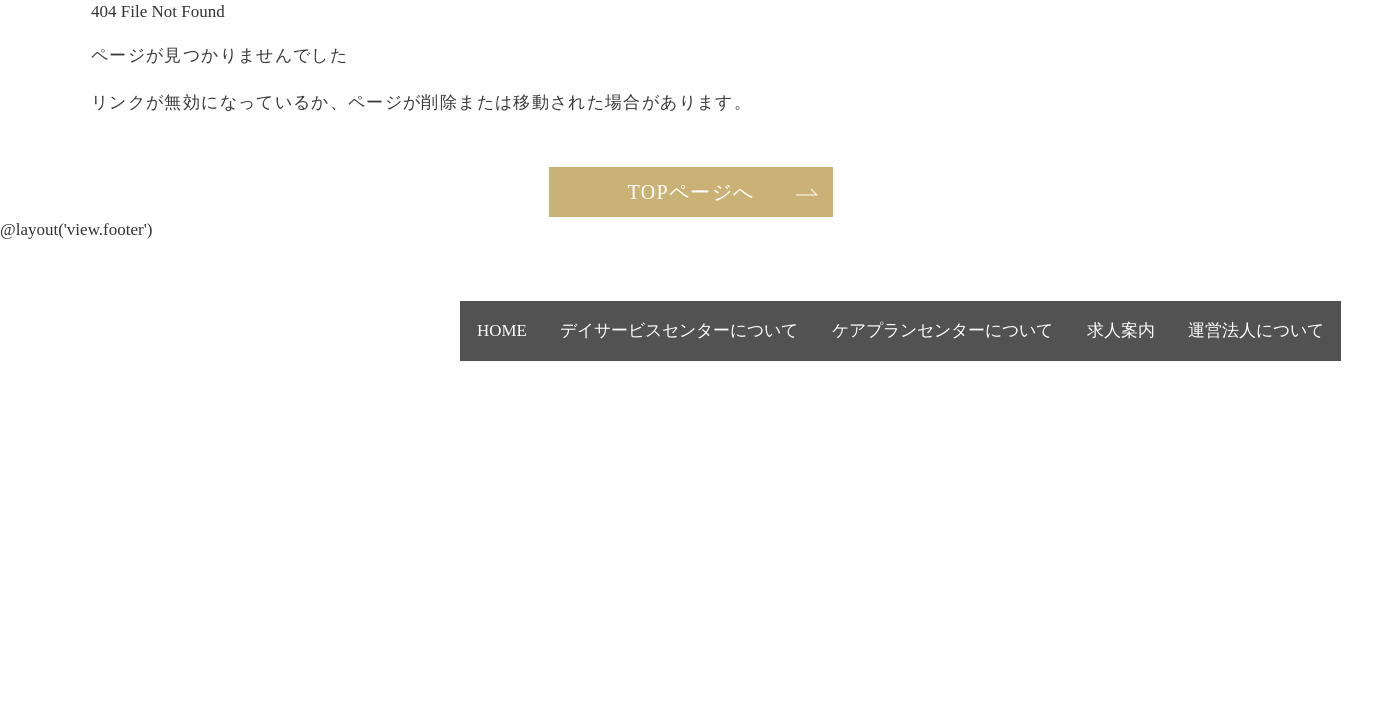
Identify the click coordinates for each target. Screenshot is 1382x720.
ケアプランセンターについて (1010, 344)
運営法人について (1273, 344)
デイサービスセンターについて (778, 344)
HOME (636, 344)
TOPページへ (691, 192)
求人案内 (1168, 344)
